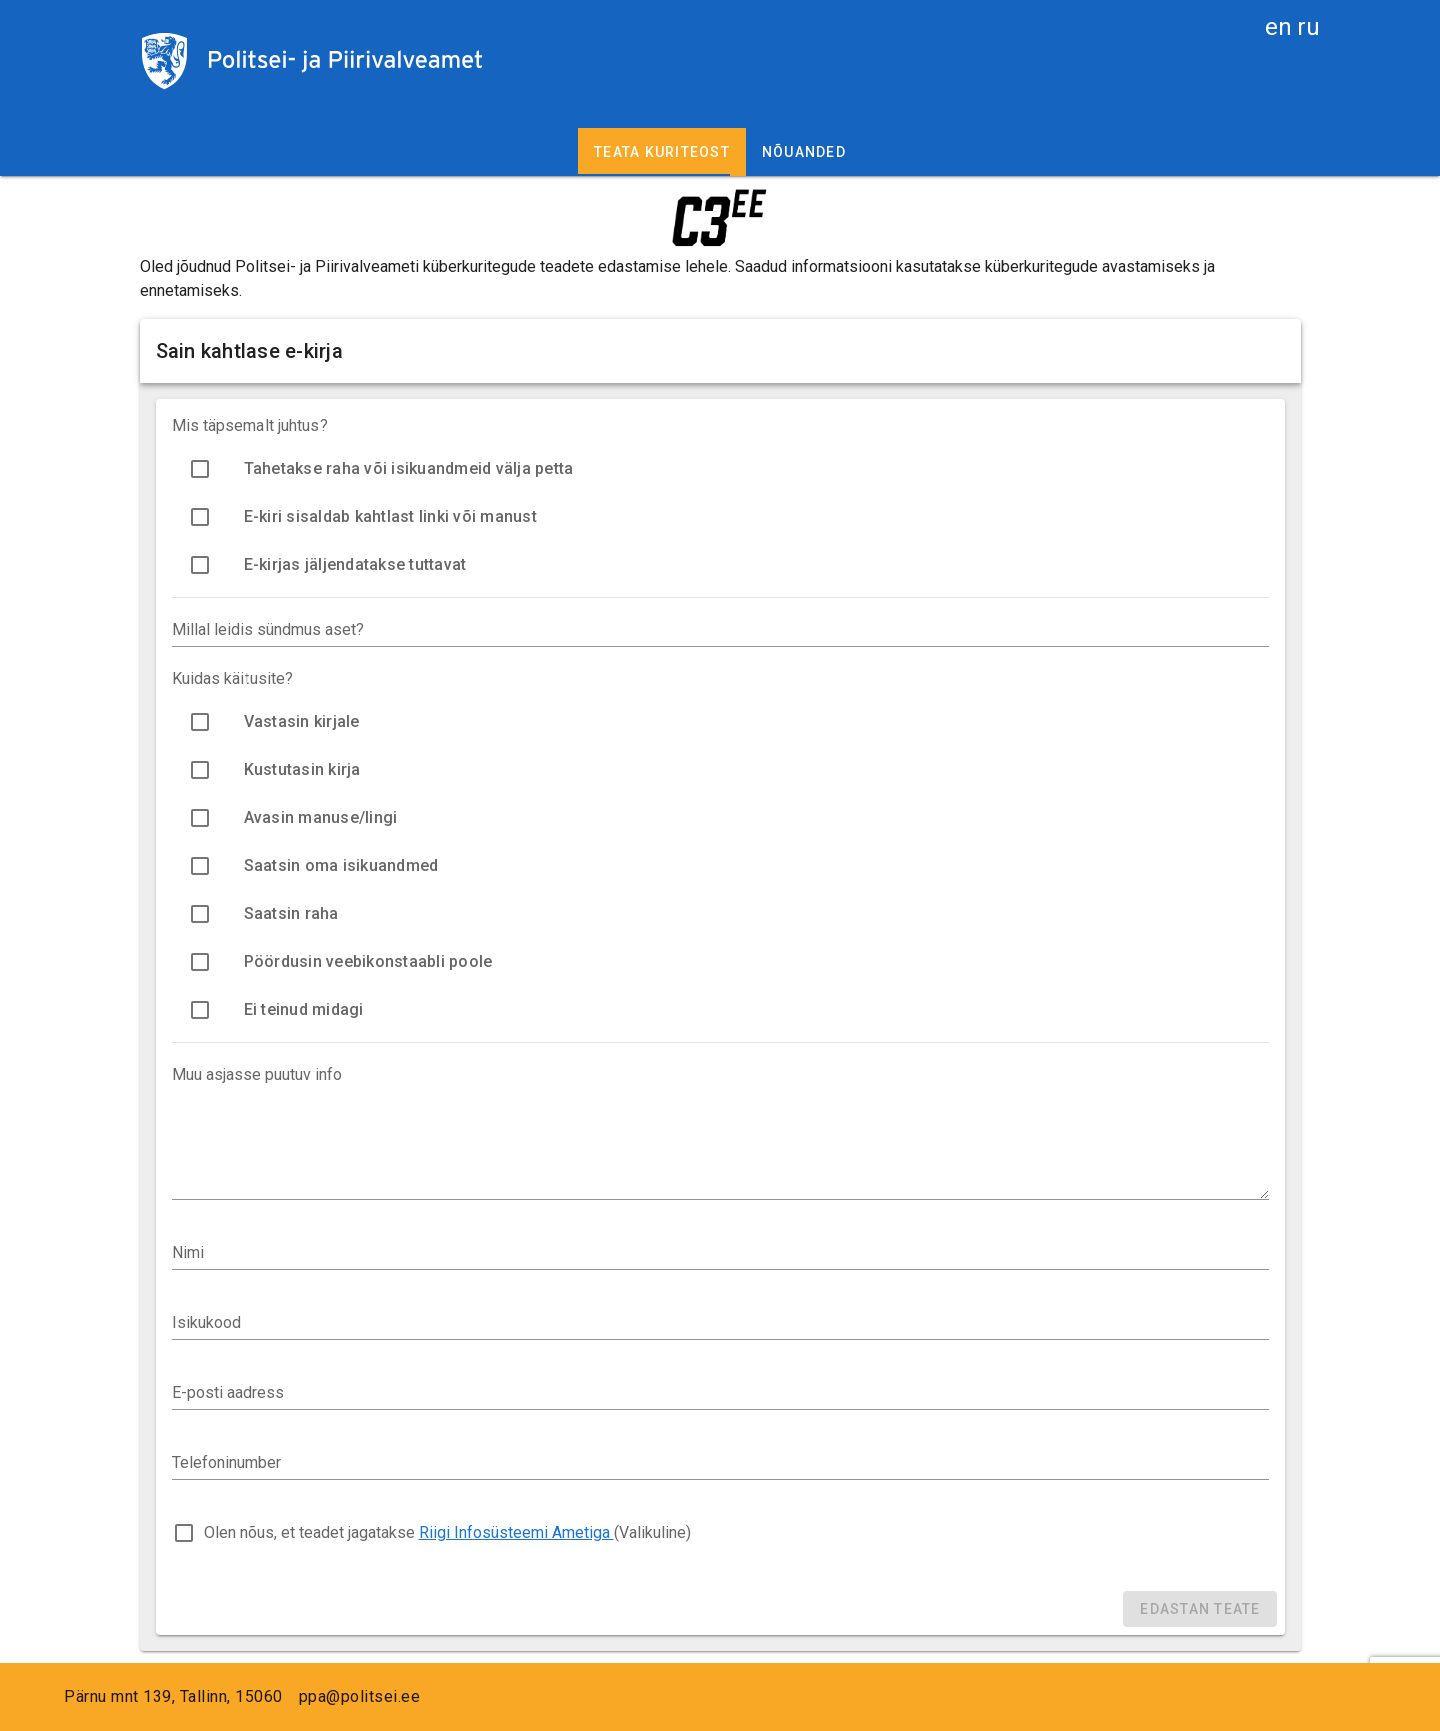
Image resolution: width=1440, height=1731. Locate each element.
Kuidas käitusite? (233, 678)
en (1278, 27)
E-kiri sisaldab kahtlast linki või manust (390, 516)
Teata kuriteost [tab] (662, 152)
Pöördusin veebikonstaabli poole (368, 961)
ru (1308, 27)
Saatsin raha (291, 913)
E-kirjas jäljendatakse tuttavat (355, 564)
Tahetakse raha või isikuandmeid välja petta (409, 468)
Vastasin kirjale (302, 721)
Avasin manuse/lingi (321, 817)
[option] (720, 469)
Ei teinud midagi (304, 1009)
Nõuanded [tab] (804, 152)
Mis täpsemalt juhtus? (250, 425)
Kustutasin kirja (302, 769)
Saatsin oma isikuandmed (341, 865)
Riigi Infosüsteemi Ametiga (516, 1532)
